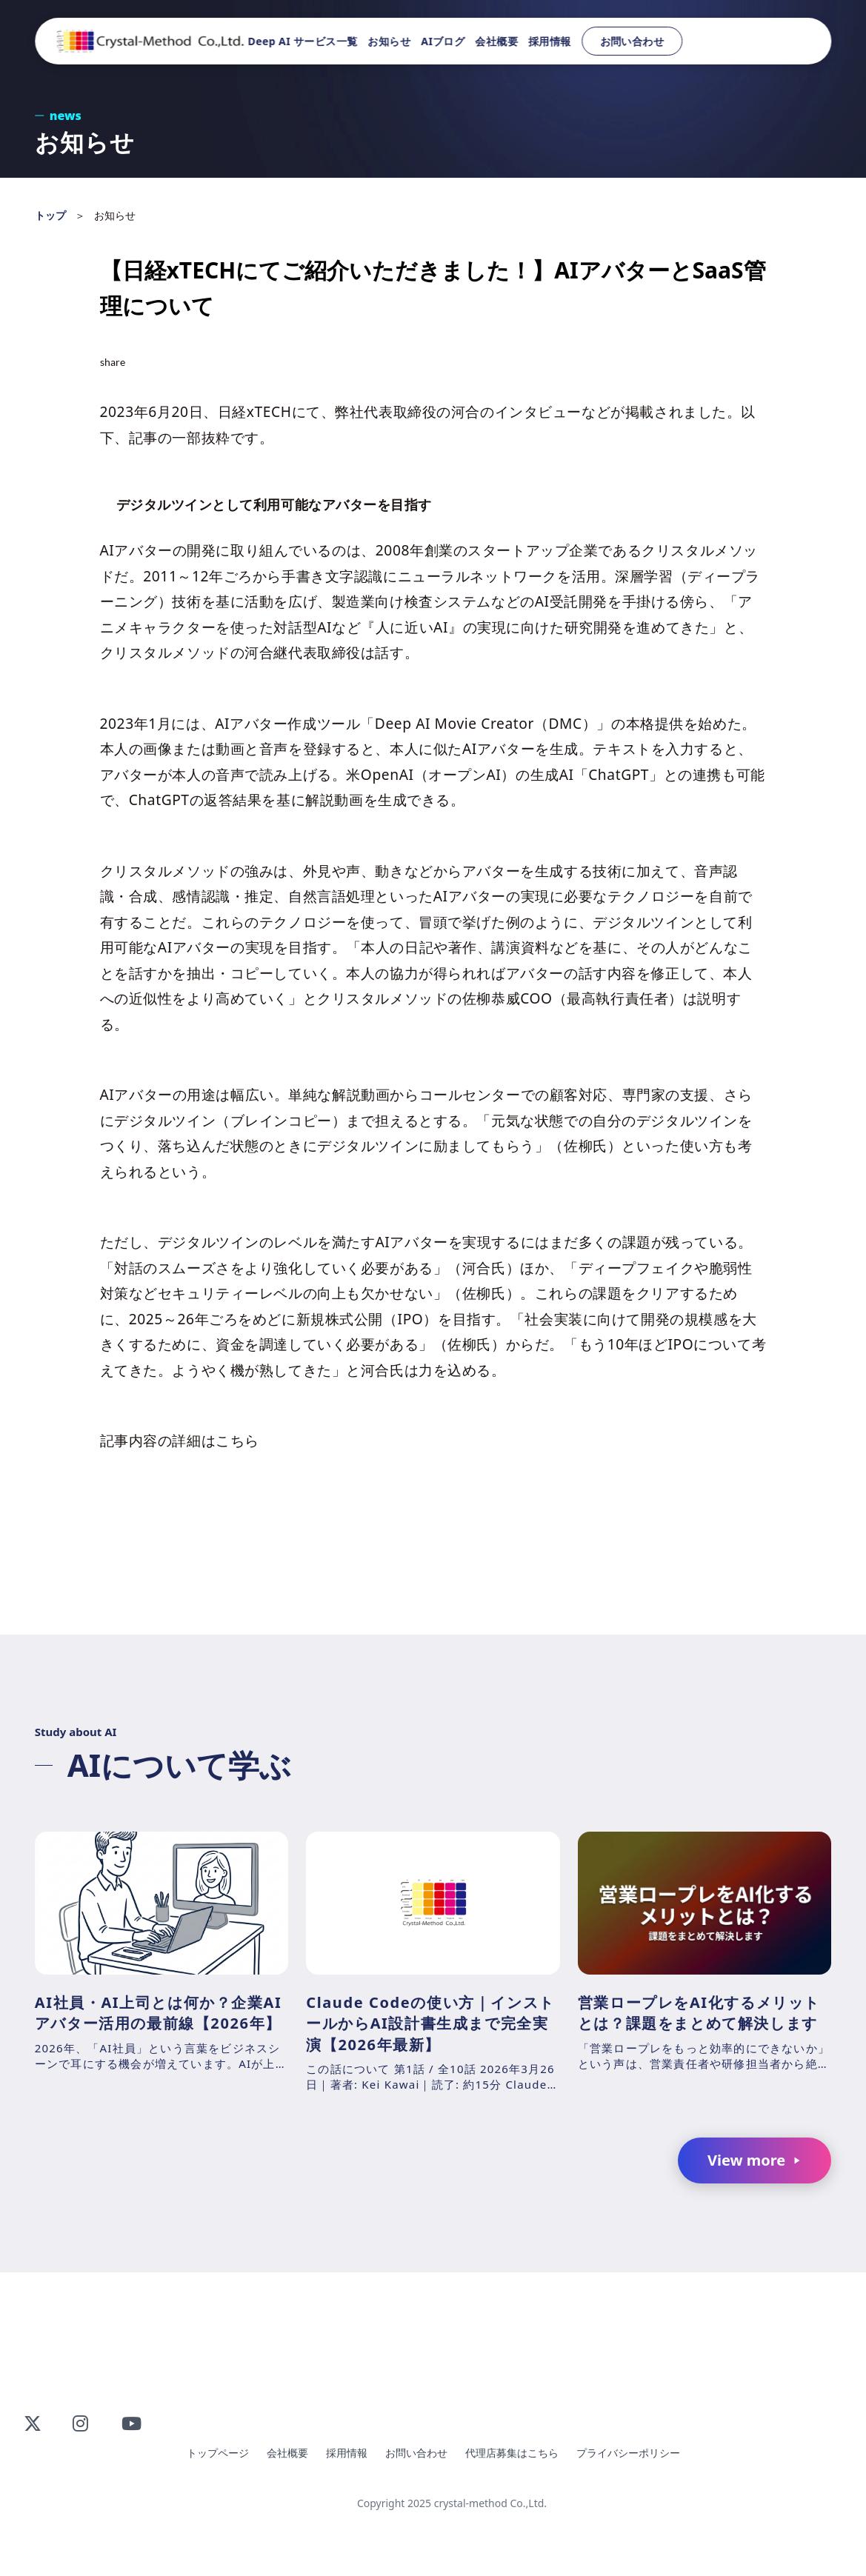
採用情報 (549, 41)
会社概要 (497, 41)
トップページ (218, 2453)
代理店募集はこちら (512, 2453)
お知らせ (389, 41)
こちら (237, 1440)
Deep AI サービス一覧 (303, 41)
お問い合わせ (632, 41)
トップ (50, 215)
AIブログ (442, 41)
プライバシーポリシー (628, 2453)
